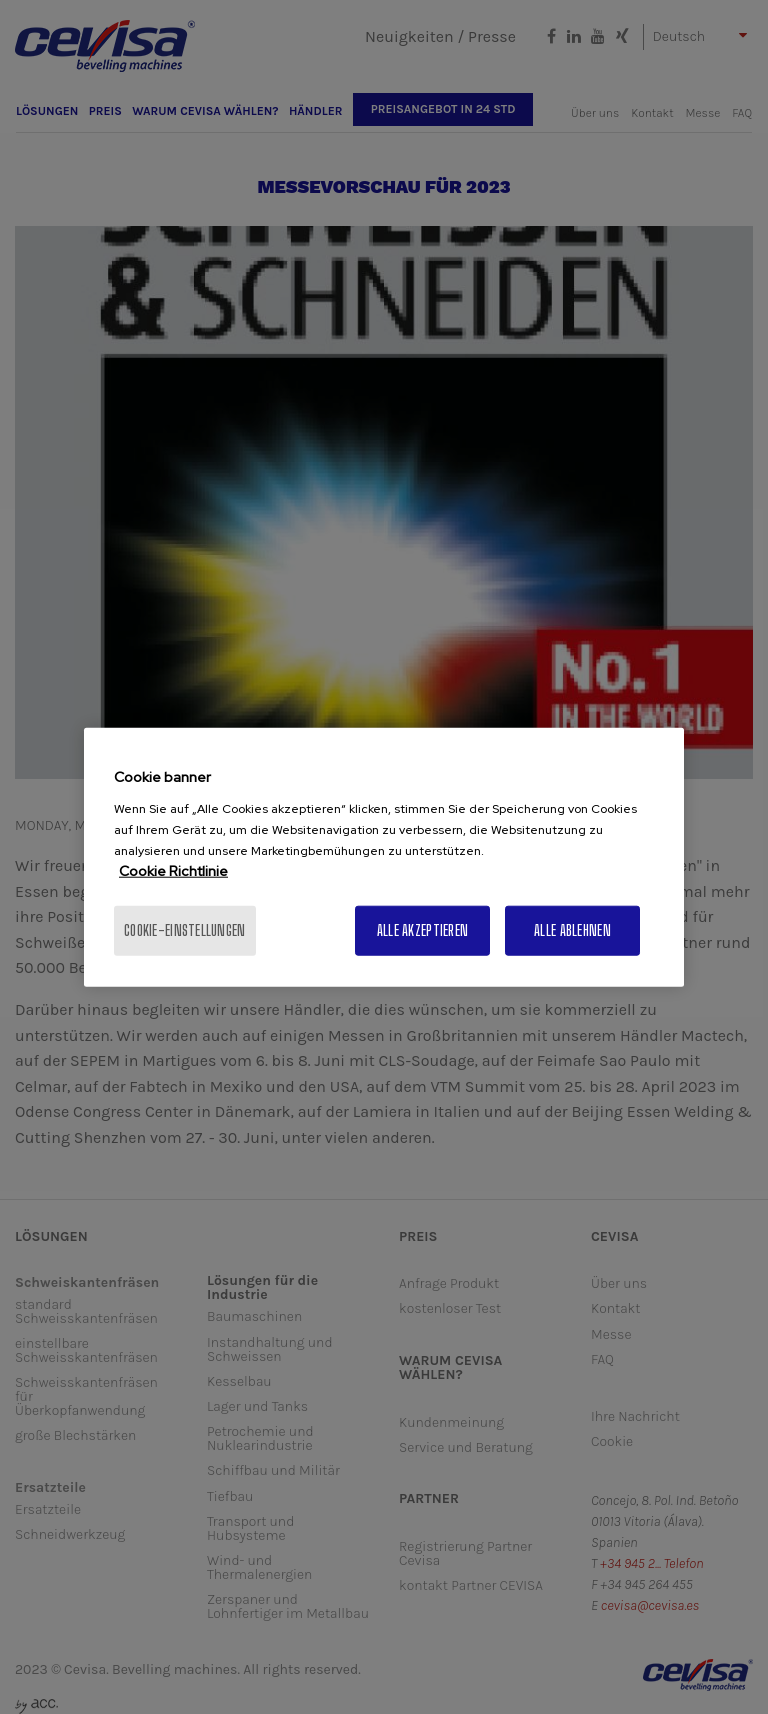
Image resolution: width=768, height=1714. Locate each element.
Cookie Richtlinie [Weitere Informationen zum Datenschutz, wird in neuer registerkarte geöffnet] (173, 870)
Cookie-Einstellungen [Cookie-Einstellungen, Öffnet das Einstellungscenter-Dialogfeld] (185, 929)
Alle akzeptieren (422, 929)
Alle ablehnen (572, 929)
